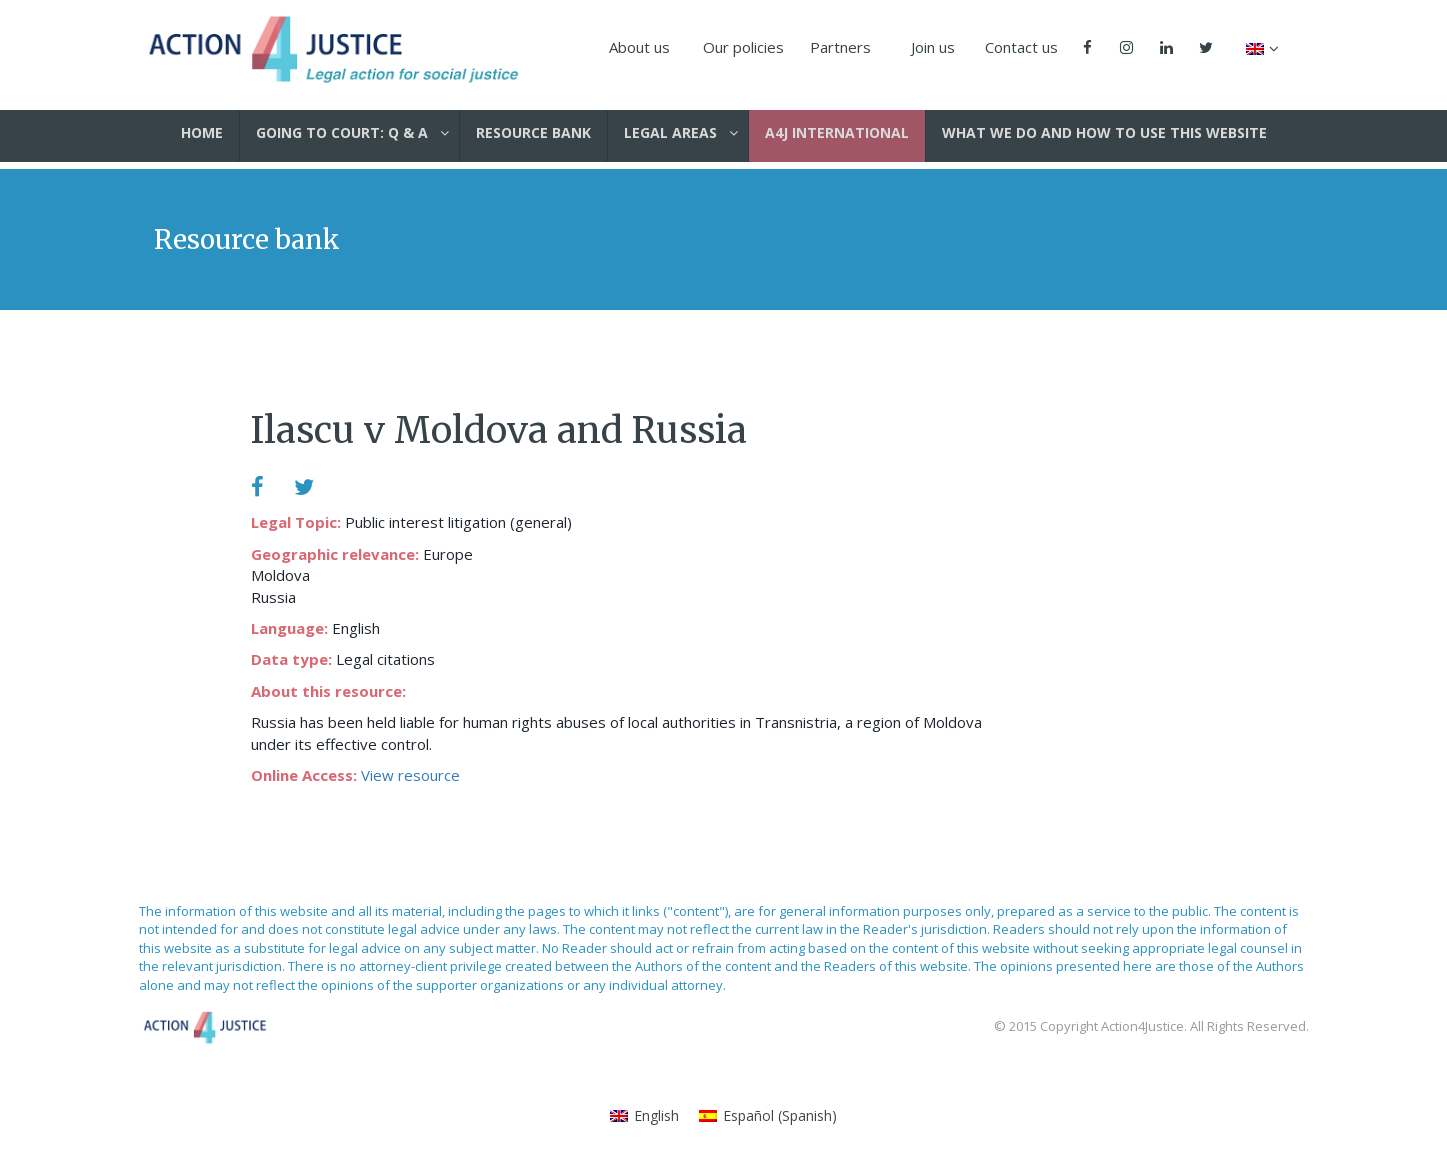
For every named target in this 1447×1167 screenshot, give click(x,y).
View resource (410, 775)
